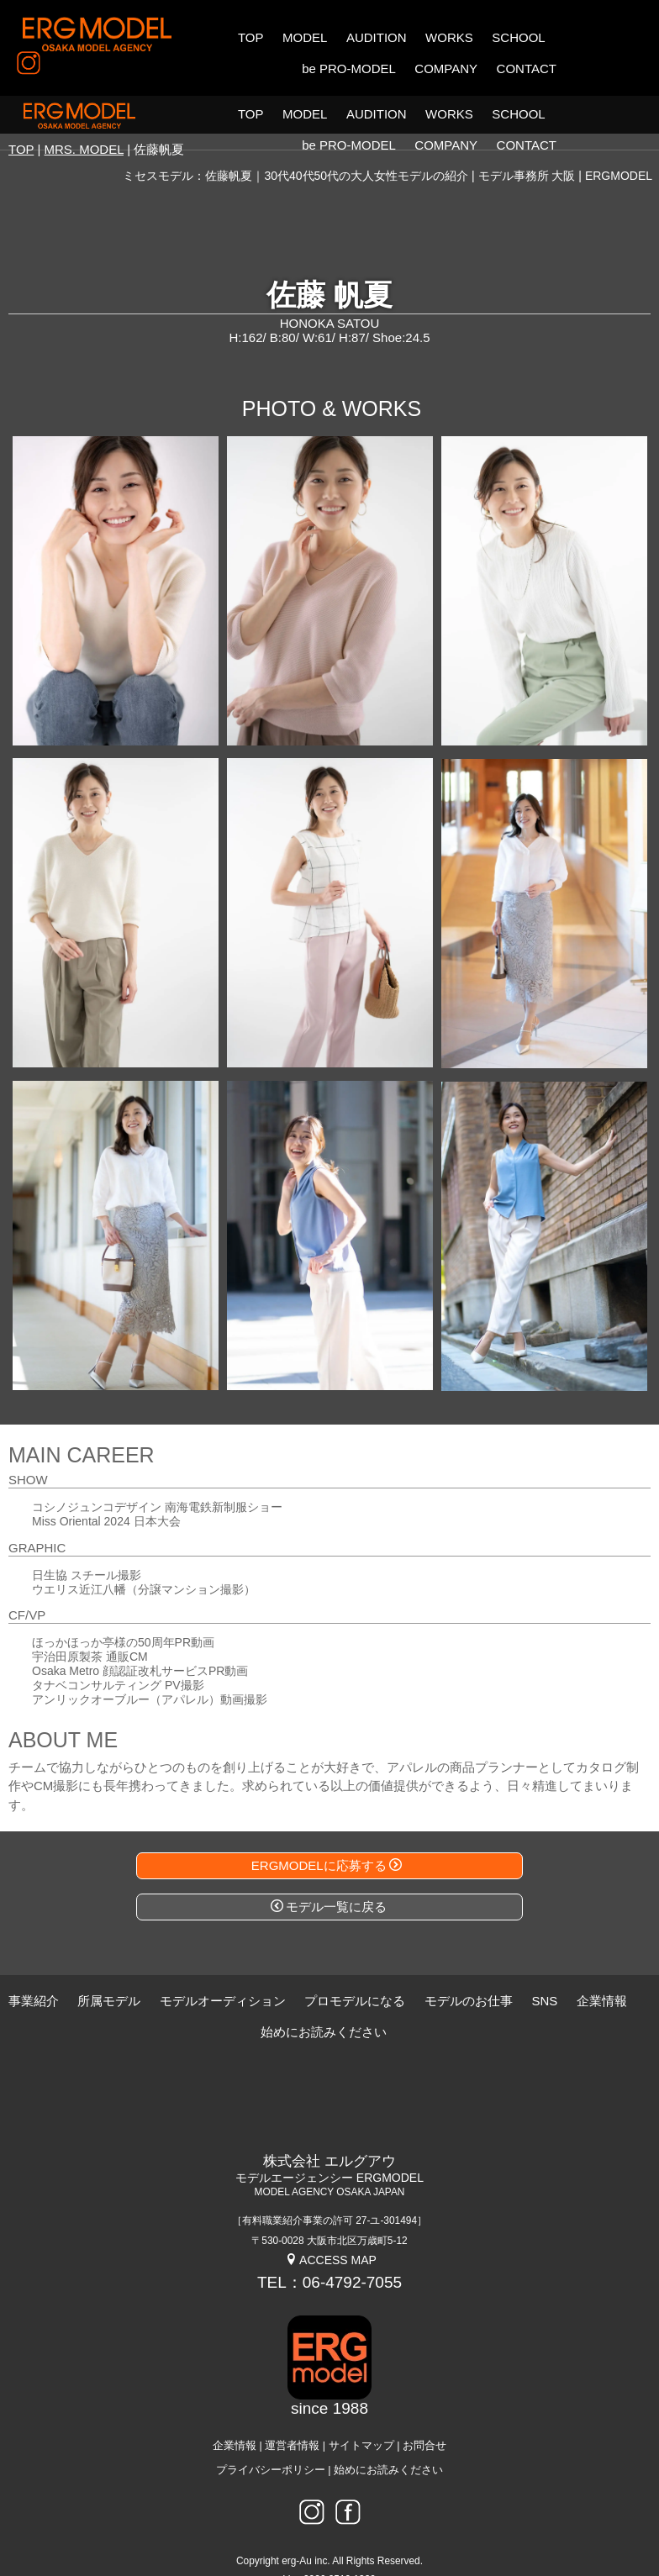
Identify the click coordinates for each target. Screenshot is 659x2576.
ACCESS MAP (331, 2222)
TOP (21, 111)
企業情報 (234, 2408)
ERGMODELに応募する (326, 1827)
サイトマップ (361, 2408)
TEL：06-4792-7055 (329, 2244)
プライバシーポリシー (270, 2432)
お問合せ (424, 2408)
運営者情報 (292, 2408)
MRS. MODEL (84, 111)
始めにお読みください (388, 2432)
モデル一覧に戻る (329, 1869)
